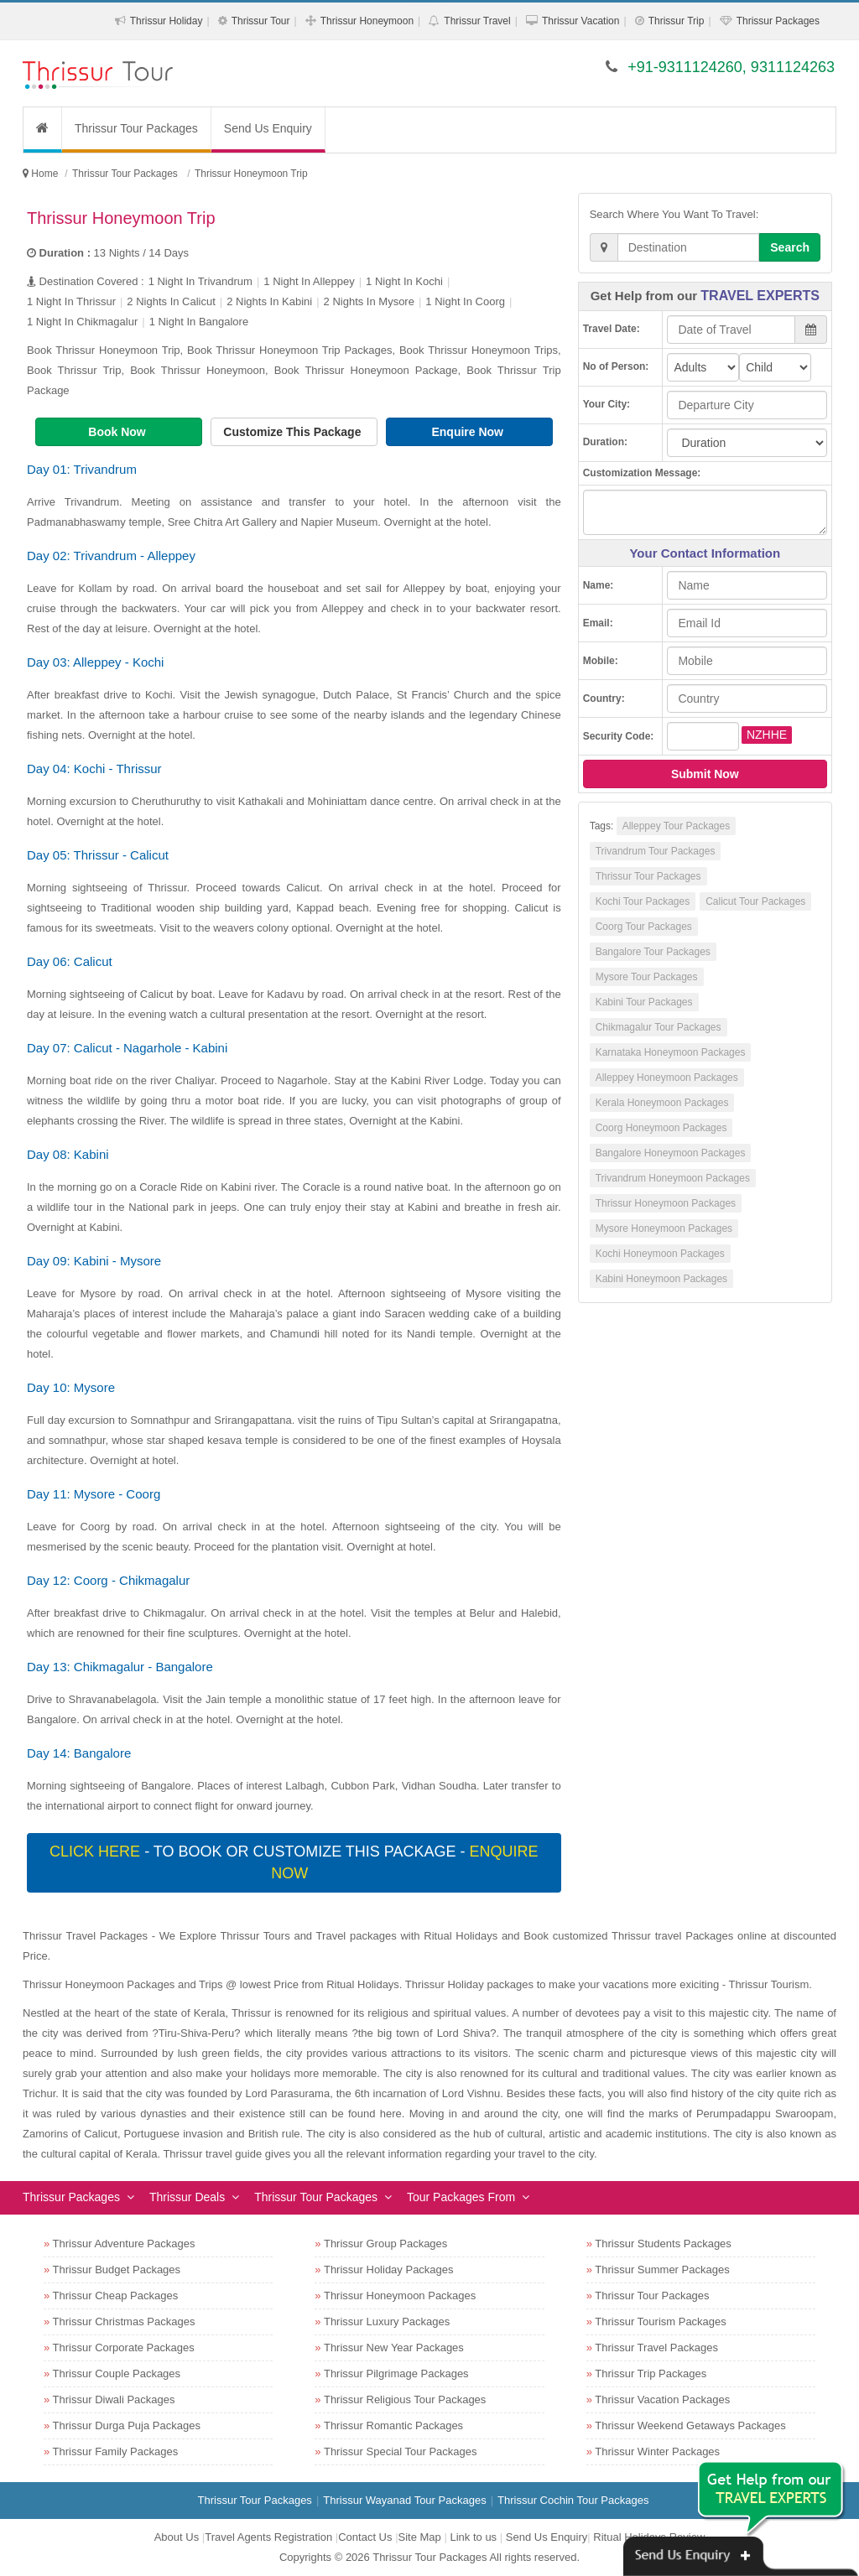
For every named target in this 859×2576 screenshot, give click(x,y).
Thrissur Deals (187, 2197)
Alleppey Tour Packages (676, 826)
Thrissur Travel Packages (656, 2347)
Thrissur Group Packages (385, 2243)
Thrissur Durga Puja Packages (126, 2425)
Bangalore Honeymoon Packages (671, 1153)
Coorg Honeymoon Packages (661, 1128)
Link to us (473, 2537)
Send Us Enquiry (268, 128)
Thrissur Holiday (166, 21)
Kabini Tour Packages (644, 1002)
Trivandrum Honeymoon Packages (673, 1178)
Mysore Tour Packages (647, 977)
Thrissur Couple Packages (116, 2373)
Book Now (118, 432)
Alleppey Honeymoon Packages (667, 1077)
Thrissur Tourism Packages (660, 2321)
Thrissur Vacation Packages (662, 2399)
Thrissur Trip (676, 21)
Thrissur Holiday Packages (389, 2269)
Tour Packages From (461, 2197)
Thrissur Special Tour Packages (400, 2451)
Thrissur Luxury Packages (387, 2321)
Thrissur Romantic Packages (393, 2425)
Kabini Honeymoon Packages (661, 1279)
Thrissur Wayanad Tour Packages (404, 2500)
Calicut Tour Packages (755, 901)
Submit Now (705, 774)
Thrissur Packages (778, 21)
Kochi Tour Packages (643, 901)
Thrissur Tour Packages (136, 128)
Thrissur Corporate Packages (124, 2347)
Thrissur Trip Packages (650, 2373)
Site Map (419, 2537)
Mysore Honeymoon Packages (664, 1228)
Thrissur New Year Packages (394, 2347)
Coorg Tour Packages (644, 926)
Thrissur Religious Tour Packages (405, 2399)
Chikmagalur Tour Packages (658, 1027)
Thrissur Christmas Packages (124, 2321)
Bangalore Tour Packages (653, 952)
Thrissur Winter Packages (657, 2451)
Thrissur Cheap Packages (116, 2295)
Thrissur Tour (261, 21)
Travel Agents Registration (268, 2537)
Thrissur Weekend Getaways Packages (690, 2425)
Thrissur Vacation (580, 21)
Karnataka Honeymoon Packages (671, 1052)
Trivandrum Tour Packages (656, 851)
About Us (176, 2537)
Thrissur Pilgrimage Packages (396, 2373)
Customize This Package (293, 432)
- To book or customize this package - (293, 1862)
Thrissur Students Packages (663, 2243)
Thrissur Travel (477, 21)
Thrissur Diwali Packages (114, 2399)
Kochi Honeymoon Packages (660, 1253)
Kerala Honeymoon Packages (662, 1103)
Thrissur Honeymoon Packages (666, 1203)
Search (790, 247)
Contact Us (365, 2537)
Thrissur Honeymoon (367, 21)
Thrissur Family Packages (116, 2451)
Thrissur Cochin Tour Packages (572, 2500)
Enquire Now (468, 432)
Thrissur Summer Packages (662, 2269)
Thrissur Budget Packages (116, 2269)
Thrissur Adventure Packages (124, 2243)
